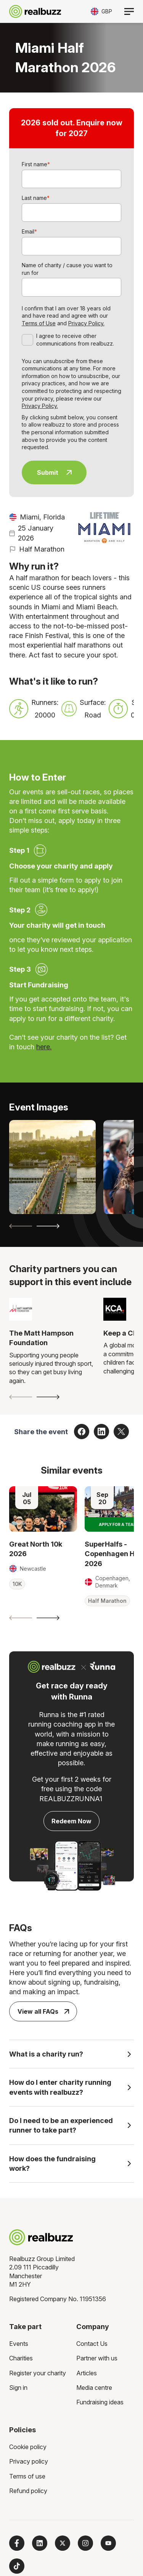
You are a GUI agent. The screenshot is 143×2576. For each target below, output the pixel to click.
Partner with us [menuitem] (96, 2358)
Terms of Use (39, 323)
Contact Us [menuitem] (92, 2343)
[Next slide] (48, 1226)
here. (43, 1047)
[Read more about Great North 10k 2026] (43, 1508)
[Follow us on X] (62, 2543)
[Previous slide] (20, 1226)
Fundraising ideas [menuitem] (100, 2402)
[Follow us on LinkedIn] (39, 2543)
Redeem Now (71, 1821)
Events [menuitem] (18, 2343)
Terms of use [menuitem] (27, 2476)
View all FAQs (43, 2011)
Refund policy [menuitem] (28, 2491)
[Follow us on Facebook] (16, 2543)
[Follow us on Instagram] (85, 2543)
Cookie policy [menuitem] (28, 2447)
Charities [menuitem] (21, 2358)
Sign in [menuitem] (18, 2387)
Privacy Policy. (86, 323)
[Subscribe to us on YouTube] (108, 2543)
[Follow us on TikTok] (16, 2566)
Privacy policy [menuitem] (28, 2461)
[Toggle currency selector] (101, 11)
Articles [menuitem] (86, 2373)
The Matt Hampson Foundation (41, 1338)
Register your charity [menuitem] (37, 2373)
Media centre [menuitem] (94, 2387)
